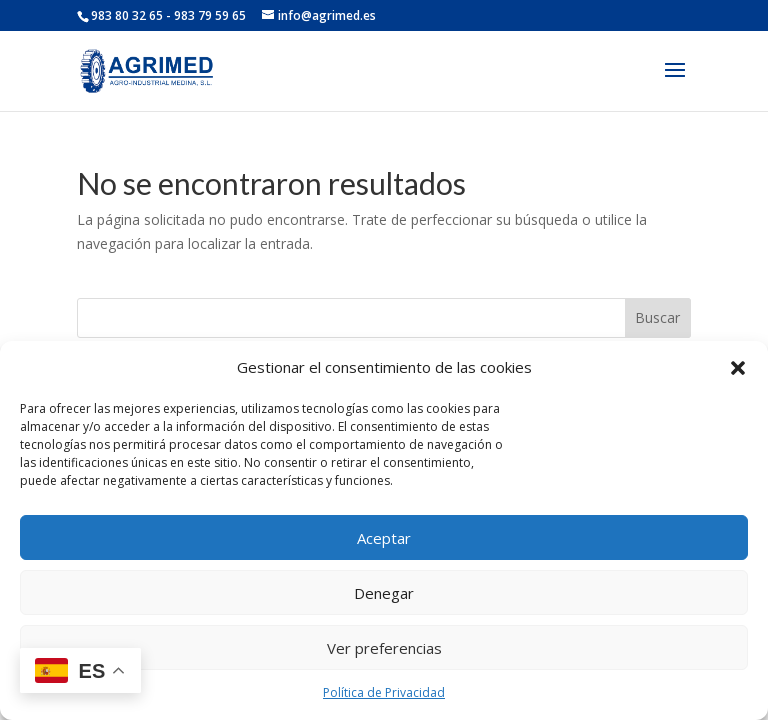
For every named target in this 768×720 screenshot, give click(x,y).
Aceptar (384, 538)
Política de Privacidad (384, 692)
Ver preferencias (384, 648)
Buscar (657, 317)
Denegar (384, 593)
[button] (738, 368)
